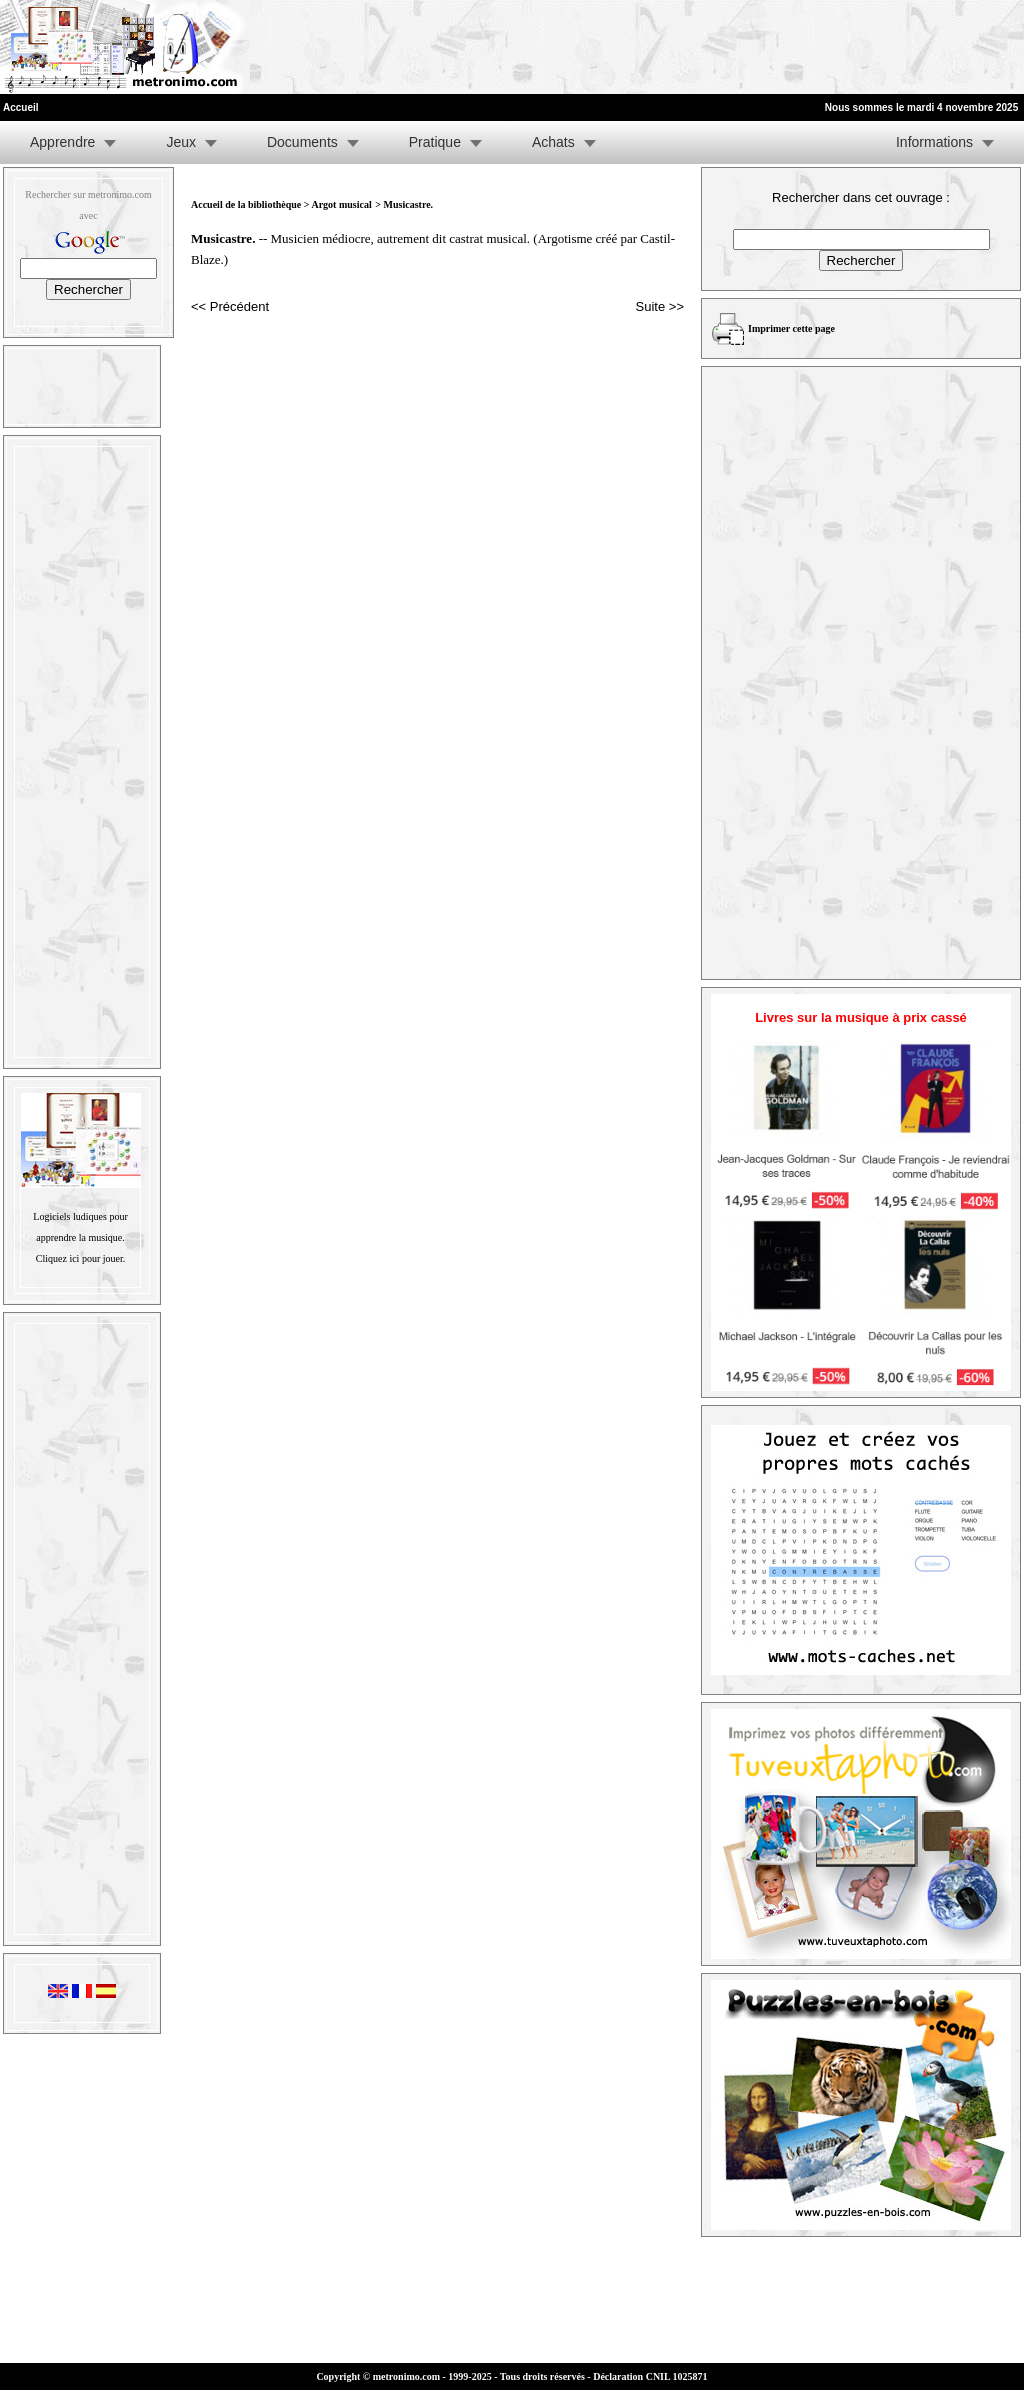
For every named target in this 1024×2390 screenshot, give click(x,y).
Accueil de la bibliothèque (246, 204)
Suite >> (660, 306)
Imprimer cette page (791, 328)
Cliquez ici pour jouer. (80, 1258)
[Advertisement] (778, 47)
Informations (934, 142)
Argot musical (341, 204)
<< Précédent (230, 306)
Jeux (181, 142)
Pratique (435, 142)
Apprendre (62, 142)
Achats (553, 142)
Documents (302, 142)
